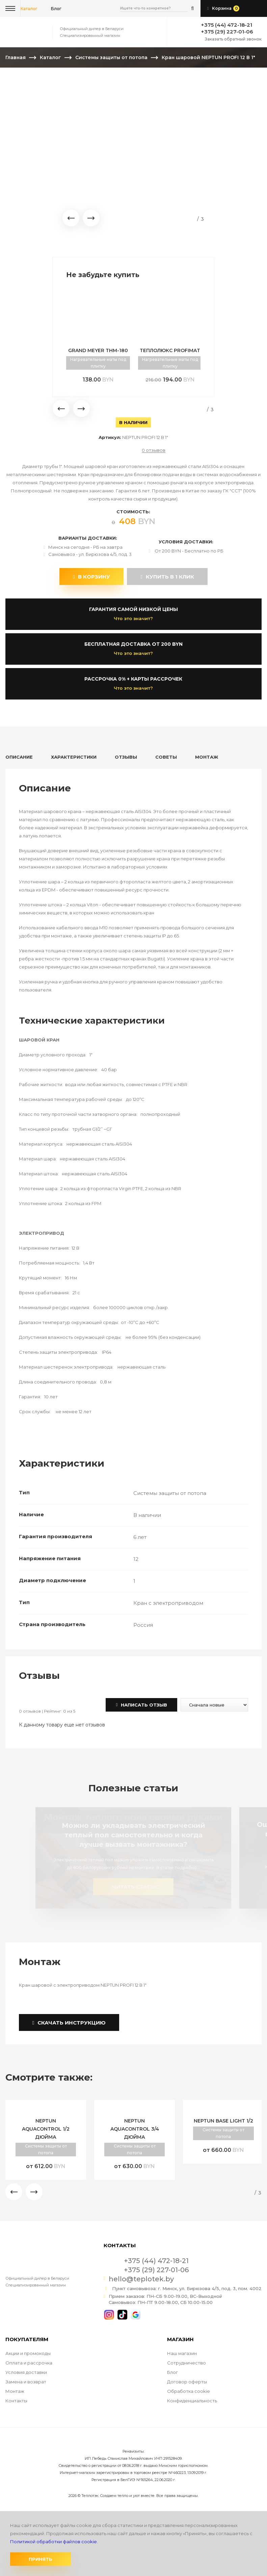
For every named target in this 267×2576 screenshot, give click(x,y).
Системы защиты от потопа (111, 57)
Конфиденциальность (192, 2400)
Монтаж (14, 2391)
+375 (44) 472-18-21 (226, 24)
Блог (172, 2372)
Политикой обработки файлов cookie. (54, 2541)
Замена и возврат (25, 2381)
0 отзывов (153, 450)
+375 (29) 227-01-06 (227, 31)
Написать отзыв (141, 1705)
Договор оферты (187, 2381)
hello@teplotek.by (141, 2279)
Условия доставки (26, 2372)
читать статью (133, 1887)
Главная (15, 57)
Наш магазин (182, 2353)
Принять (40, 2559)
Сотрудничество (186, 2362)
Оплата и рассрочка (28, 2362)
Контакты (16, 2400)
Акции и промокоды (28, 2353)
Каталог (29, 8)
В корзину (91, 576)
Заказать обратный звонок (233, 39)
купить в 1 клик (167, 576)
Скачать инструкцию (69, 2022)
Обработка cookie (188, 2391)
